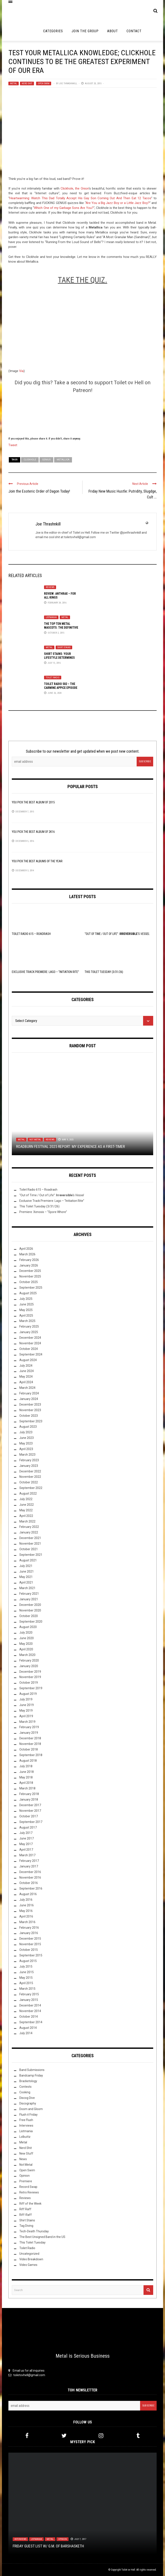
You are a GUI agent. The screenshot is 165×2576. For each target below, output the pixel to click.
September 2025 (30, 1287)
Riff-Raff (25, 2214)
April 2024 (26, 1382)
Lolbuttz (25, 2136)
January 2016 (28, 1933)
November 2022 (30, 1476)
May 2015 (26, 1977)
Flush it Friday (28, 2114)
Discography (27, 2103)
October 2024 (28, 1349)
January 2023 (28, 1465)
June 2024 (26, 1371)
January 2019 (28, 1732)
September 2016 (30, 1888)
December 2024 (30, 1337)
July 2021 (25, 1566)
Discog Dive (27, 2098)
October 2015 (28, 1949)
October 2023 (28, 1415)
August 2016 (28, 1894)
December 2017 (30, 1805)
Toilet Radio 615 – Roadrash (31, 934)
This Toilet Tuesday (32, 2242)
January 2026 (28, 1265)
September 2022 (30, 1488)
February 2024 (29, 1393)
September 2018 (30, 1755)
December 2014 (30, 2005)
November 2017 (30, 1810)
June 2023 (26, 1438)
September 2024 (30, 1354)
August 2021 (28, 1560)
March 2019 (27, 1721)
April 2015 (26, 1983)
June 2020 (26, 1638)
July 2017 (25, 1833)
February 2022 (29, 1526)
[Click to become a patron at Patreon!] (82, 414)
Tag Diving (26, 2225)
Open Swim (43, 83)
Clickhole (67, 188)
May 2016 (26, 1911)
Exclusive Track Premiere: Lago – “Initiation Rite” (45, 972)
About (112, 31)
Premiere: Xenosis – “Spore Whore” (43, 1212)
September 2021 (30, 1554)
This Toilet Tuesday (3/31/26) (104, 972)
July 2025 (25, 1298)
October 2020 (28, 1616)
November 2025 (30, 1276)
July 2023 (25, 1432)
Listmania (51, 617)
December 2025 (30, 1271)
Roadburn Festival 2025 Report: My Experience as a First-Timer (70, 1146)
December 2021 (30, 1538)
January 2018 (28, 1799)
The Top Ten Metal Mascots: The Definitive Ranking (61, 627)
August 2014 (28, 2027)
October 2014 (28, 2016)
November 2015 (30, 1944)
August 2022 (28, 1493)
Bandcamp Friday (31, 2075)
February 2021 (29, 1593)
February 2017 (29, 1860)
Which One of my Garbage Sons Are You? (63, 208)
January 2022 (28, 1532)
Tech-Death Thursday (34, 2231)
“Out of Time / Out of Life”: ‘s (117, 934)
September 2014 (30, 2022)
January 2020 (28, 1666)
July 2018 (25, 1766)
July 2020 (25, 1632)
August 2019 (28, 1693)
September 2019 (30, 1688)
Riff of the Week (30, 2203)
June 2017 (26, 1838)
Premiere (25, 2181)
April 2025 (26, 1315)
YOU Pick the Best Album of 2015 (33, 802)
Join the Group (85, 31)
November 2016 (30, 1877)
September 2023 (30, 1421)
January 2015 (28, 2000)
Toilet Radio (53, 677)
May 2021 (26, 1577)
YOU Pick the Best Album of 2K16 (33, 831)
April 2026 (26, 1248)
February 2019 (29, 1727)
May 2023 (26, 1443)
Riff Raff (25, 2209)
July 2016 (25, 1899)
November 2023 (30, 1410)
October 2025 (28, 1282)
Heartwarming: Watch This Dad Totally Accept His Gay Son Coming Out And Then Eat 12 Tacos (80, 198)
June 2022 (26, 1504)
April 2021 (26, 1582)
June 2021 (26, 1571)
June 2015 (26, 1972)
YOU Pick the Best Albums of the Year (37, 861)
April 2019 (26, 1716)
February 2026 (29, 1260)
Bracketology (28, 2081)
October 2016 (28, 1883)
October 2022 (28, 1482)
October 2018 (28, 1749)
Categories (53, 31)
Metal (13, 83)
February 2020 (29, 1660)
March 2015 (27, 1988)
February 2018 (29, 1794)
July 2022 (25, 1499)
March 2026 (27, 1254)
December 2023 (30, 1404)
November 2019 (30, 1677)
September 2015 (30, 1955)
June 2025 (26, 1304)
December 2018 (30, 1738)
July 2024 (25, 1365)
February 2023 (29, 1460)
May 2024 (26, 1376)
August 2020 (28, 1627)
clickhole (30, 459)
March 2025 (27, 1321)
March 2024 (27, 1387)
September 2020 (30, 1621)
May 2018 (26, 1777)
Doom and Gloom (31, 2109)
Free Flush (26, 2120)
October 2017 (28, 1816)
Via (21, 371)
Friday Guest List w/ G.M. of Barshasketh (48, 2546)
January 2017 (28, 1866)
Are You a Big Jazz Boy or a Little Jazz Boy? (118, 203)
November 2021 (30, 1543)
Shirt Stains (63, 647)
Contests (25, 2086)
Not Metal (35, 1139)
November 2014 (30, 2011)
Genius (46, 459)
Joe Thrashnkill (68, 83)
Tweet (12, 445)
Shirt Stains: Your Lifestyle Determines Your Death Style (59, 657)
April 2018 (26, 1782)
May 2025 (26, 1310)
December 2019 (30, 1671)
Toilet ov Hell (128, 2569)
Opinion (24, 2175)
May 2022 (26, 1510)
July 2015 (25, 1966)
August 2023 (28, 1426)
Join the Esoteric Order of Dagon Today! (39, 491)
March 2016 (27, 1922)
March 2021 (27, 1588)
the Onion (82, 188)
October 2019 (28, 1682)
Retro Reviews (29, 2192)
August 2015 (28, 1961)
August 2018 (28, 1760)
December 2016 (30, 1872)
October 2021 (28, 1549)
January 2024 (28, 1399)
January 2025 (28, 1332)
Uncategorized (29, 2253)
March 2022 (27, 1521)
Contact (134, 31)
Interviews (26, 2125)
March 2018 (27, 1788)
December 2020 (30, 1605)
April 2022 (26, 1516)
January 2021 (28, 1599)
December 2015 (30, 1938)
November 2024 (30, 1343)
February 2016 (29, 1927)
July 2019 (25, 1699)
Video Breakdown (31, 2259)
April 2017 (26, 1849)
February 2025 (29, 1326)
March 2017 (27, 1855)
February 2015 (29, 1994)
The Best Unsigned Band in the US (42, 2237)
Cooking (24, 2092)
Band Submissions (31, 2070)
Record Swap (28, 2187)
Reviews (50, 587)
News (23, 2159)
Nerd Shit (27, 83)
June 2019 (26, 1705)
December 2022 (30, 1471)
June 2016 (26, 1905)
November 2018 (30, 1744)
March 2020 (27, 1655)
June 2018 (26, 1771)
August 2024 (28, 1360)
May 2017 (26, 1844)
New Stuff (26, 2153)
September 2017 (30, 1822)
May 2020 (26, 1643)
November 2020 (30, 1610)
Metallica (63, 459)
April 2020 (26, 1649)
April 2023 (26, 1449)
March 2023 (27, 1454)
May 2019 (26, 1710)
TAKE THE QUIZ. (82, 280)
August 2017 (28, 1827)
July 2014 (25, 2033)
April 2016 (26, 1916)
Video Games (28, 2265)
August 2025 (28, 1293)
